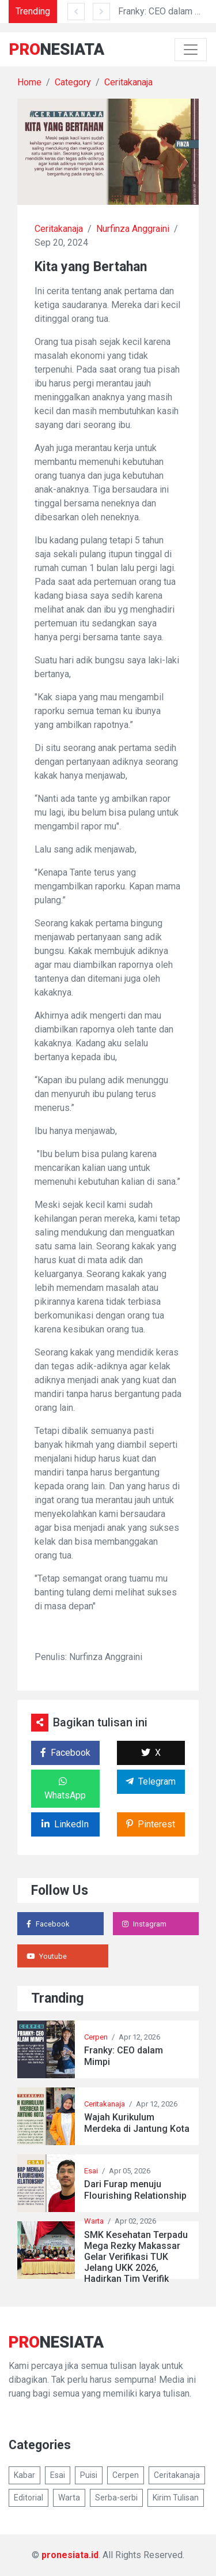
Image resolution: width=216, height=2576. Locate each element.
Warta (94, 2221)
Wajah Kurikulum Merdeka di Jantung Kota (137, 2123)
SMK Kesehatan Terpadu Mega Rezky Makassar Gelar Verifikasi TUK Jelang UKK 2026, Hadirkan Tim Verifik (136, 2257)
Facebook (65, 1752)
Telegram (151, 1781)
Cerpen (96, 2037)
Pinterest (150, 1824)
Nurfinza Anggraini (132, 228)
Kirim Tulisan (176, 2497)
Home (29, 82)
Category (73, 82)
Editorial (28, 2497)
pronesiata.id (69, 2554)
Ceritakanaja (128, 82)
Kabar (24, 2475)
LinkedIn (65, 1824)
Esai (91, 2170)
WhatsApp (65, 1789)
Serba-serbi (116, 2497)
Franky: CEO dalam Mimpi (123, 2056)
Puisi (88, 2475)
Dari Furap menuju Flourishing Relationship (135, 2190)
